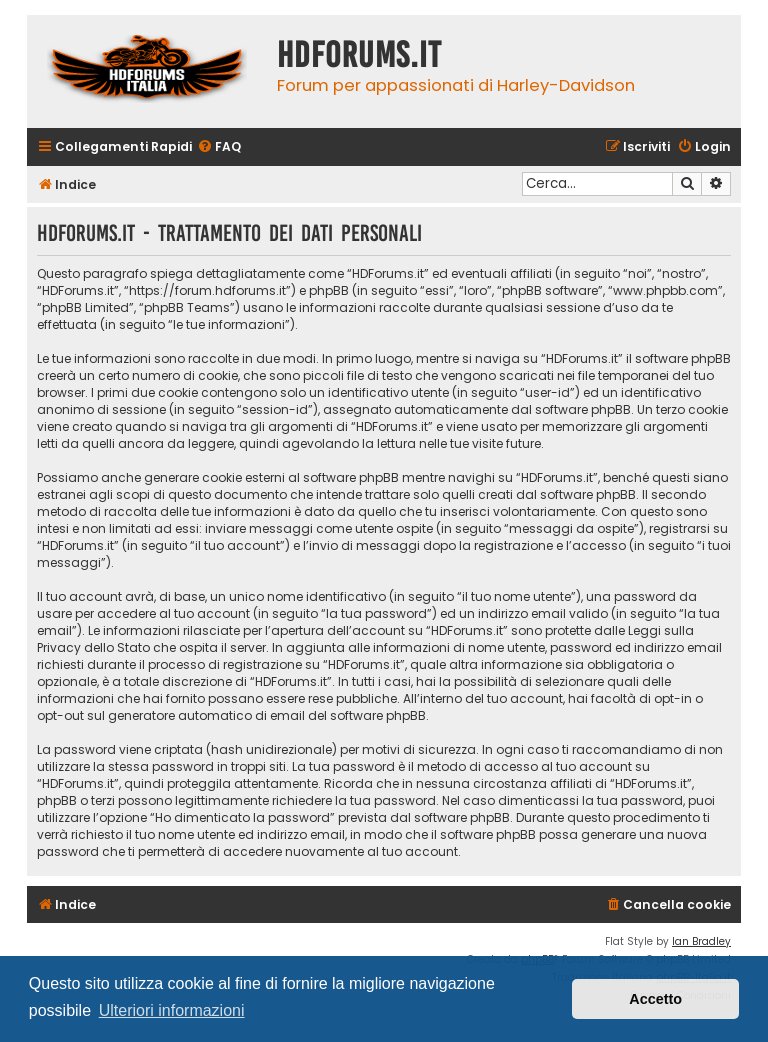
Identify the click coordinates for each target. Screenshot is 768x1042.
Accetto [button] (655, 999)
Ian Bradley (701, 941)
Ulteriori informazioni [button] (172, 1010)
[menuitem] (219, 147)
